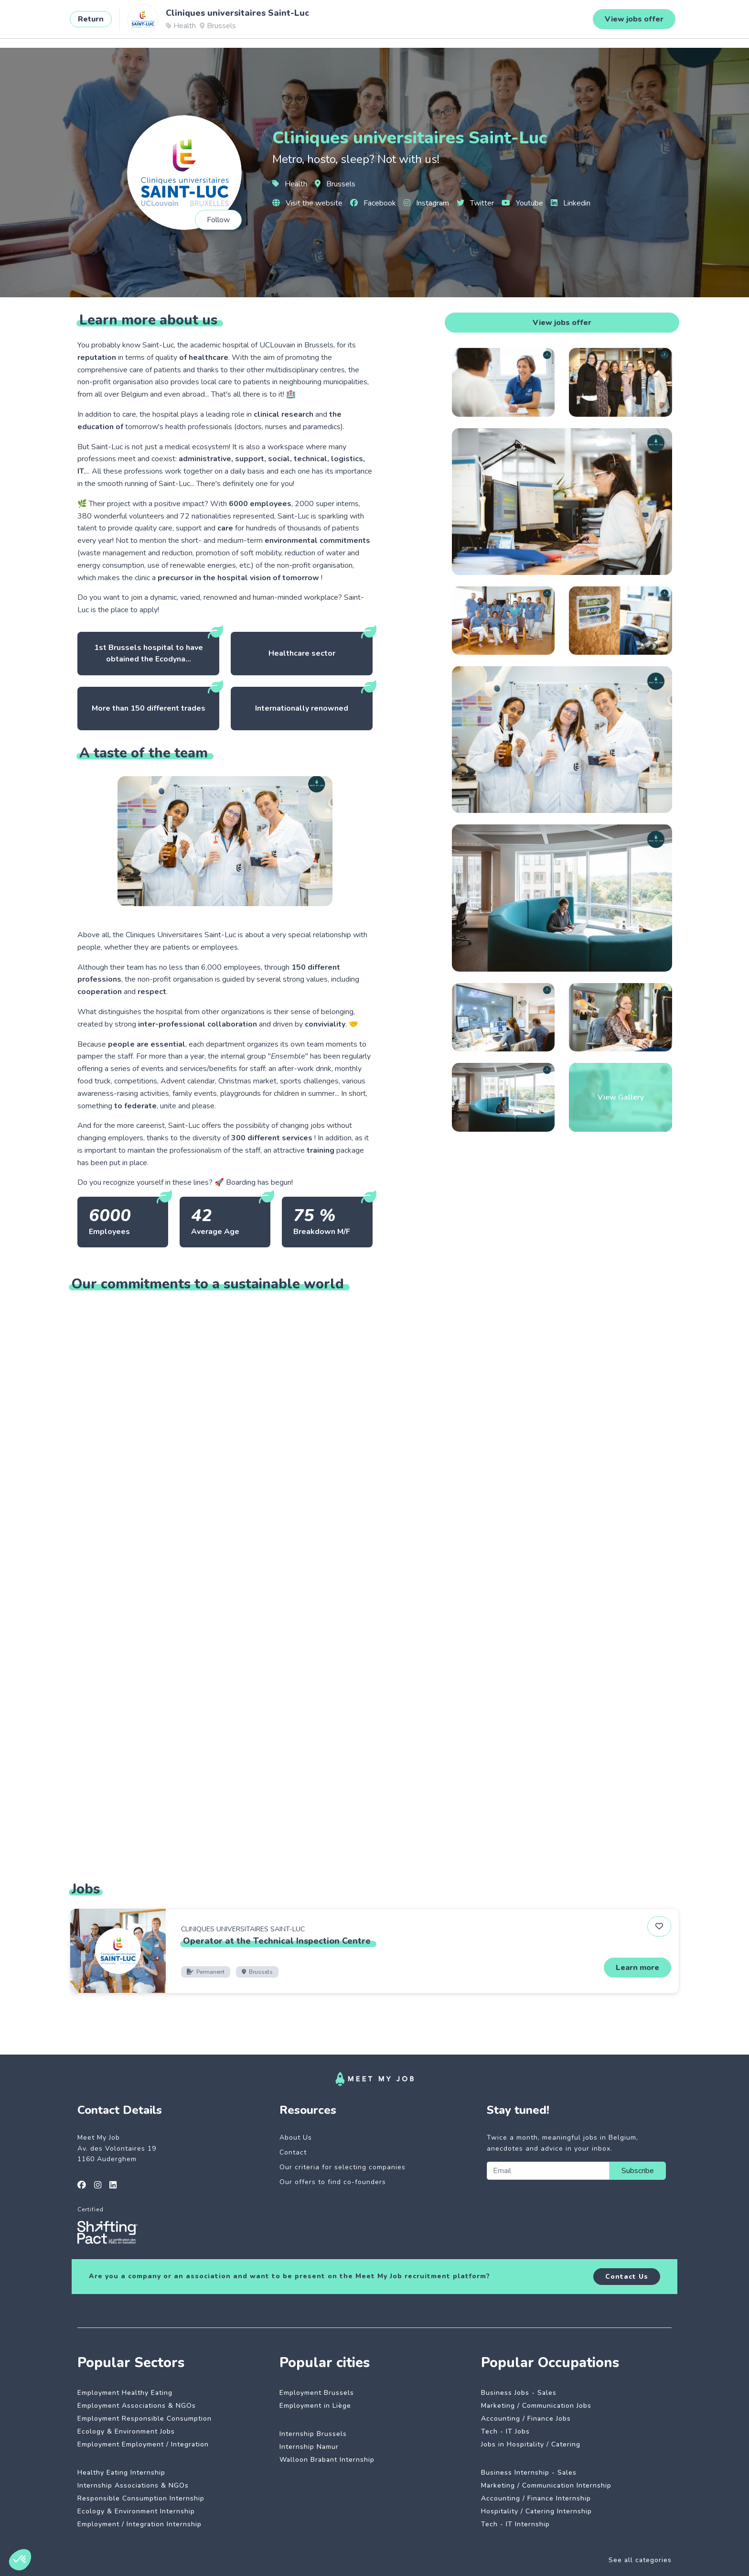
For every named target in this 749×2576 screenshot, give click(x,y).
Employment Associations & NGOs (136, 2405)
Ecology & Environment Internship (136, 2511)
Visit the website (307, 203)
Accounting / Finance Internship (536, 2498)
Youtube (522, 203)
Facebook (373, 203)
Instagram (426, 203)
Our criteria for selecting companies (342, 2167)
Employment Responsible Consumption (144, 2418)
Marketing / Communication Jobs (536, 2405)
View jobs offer (562, 322)
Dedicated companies (241, 22)
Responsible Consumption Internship (140, 2498)
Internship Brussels (313, 2433)
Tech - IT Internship (515, 2524)
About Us (295, 2137)
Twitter (475, 203)
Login (681, 22)
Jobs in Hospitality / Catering (530, 2444)
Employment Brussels (316, 2392)
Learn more (637, 1967)
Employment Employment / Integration (143, 2444)
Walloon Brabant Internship (326, 2459)
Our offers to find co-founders (332, 2181)
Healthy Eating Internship (121, 2472)
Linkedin (570, 203)
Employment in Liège (315, 2405)
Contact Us (626, 2276)
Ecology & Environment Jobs (126, 2431)
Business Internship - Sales (529, 2472)
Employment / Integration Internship (139, 2524)
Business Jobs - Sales (518, 2392)
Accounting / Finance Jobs (526, 2418)
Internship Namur (309, 2446)
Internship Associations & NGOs (133, 2485)
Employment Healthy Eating (124, 2392)
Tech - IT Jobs (505, 2431)
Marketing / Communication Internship (546, 2485)
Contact (293, 2152)
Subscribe (637, 2170)
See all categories (640, 2560)
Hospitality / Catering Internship (536, 2511)
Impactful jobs (162, 22)
